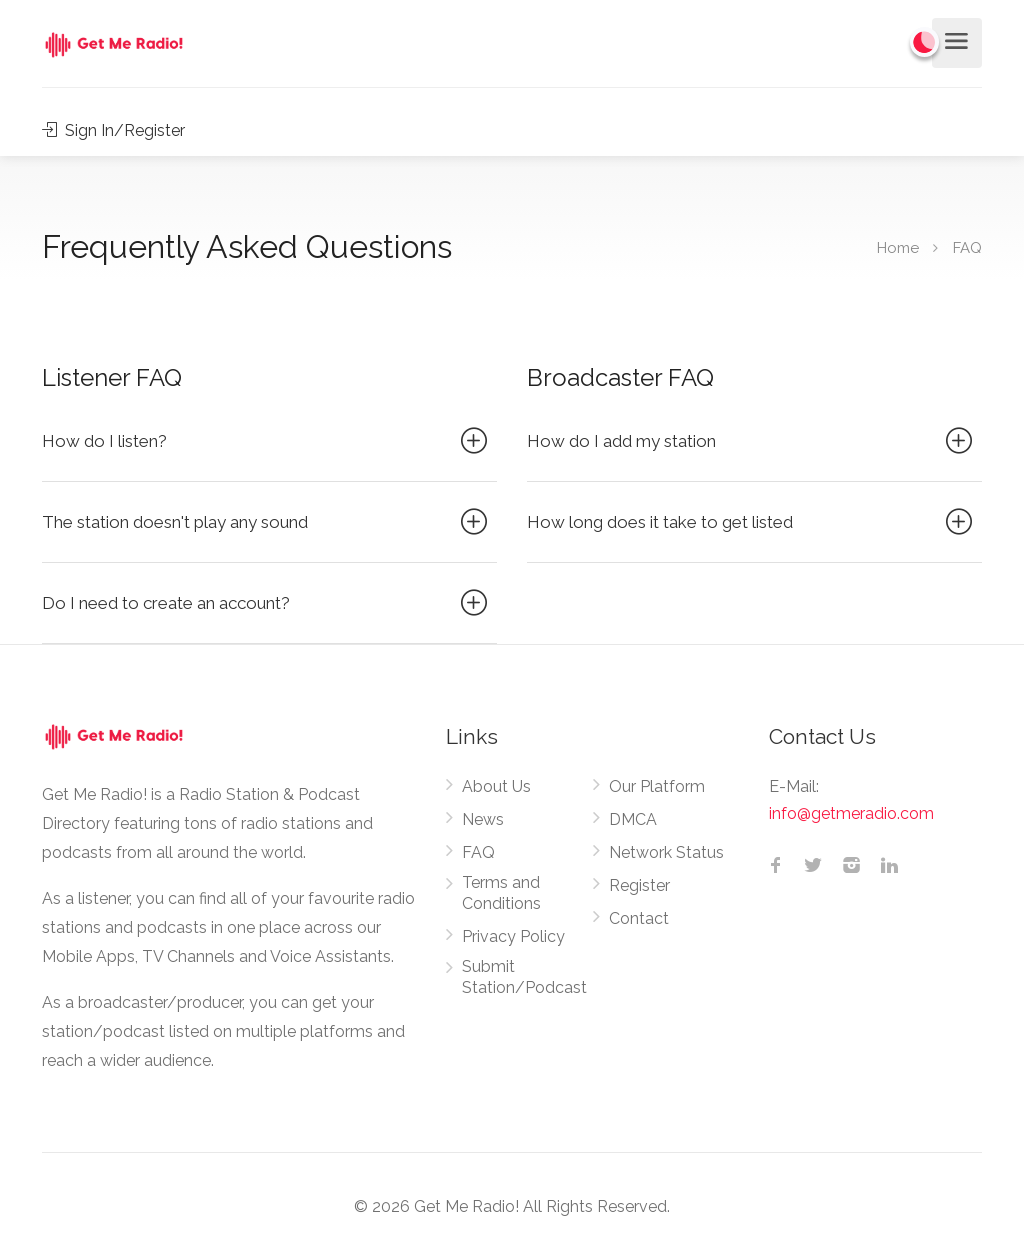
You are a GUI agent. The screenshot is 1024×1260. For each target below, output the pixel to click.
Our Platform (657, 786)
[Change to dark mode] (925, 42)
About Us (496, 786)
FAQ (478, 852)
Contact (639, 918)
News (483, 819)
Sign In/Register (113, 130)
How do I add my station (752, 441)
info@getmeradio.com (851, 813)
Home (898, 248)
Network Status (666, 852)
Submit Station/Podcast (524, 977)
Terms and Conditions (501, 893)
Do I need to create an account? (267, 603)
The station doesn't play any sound (267, 522)
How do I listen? (267, 441)
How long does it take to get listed (752, 522)
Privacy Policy (513, 936)
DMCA (633, 819)
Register (639, 885)
